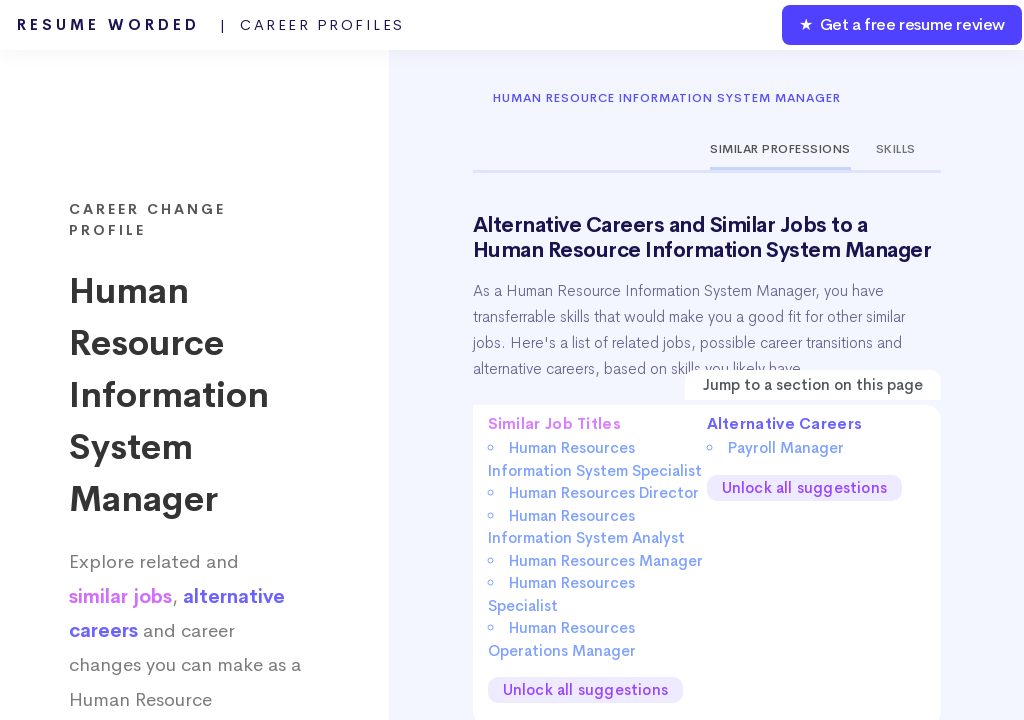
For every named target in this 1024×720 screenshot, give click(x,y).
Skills (896, 149)
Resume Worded (211, 25)
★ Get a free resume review (902, 24)
